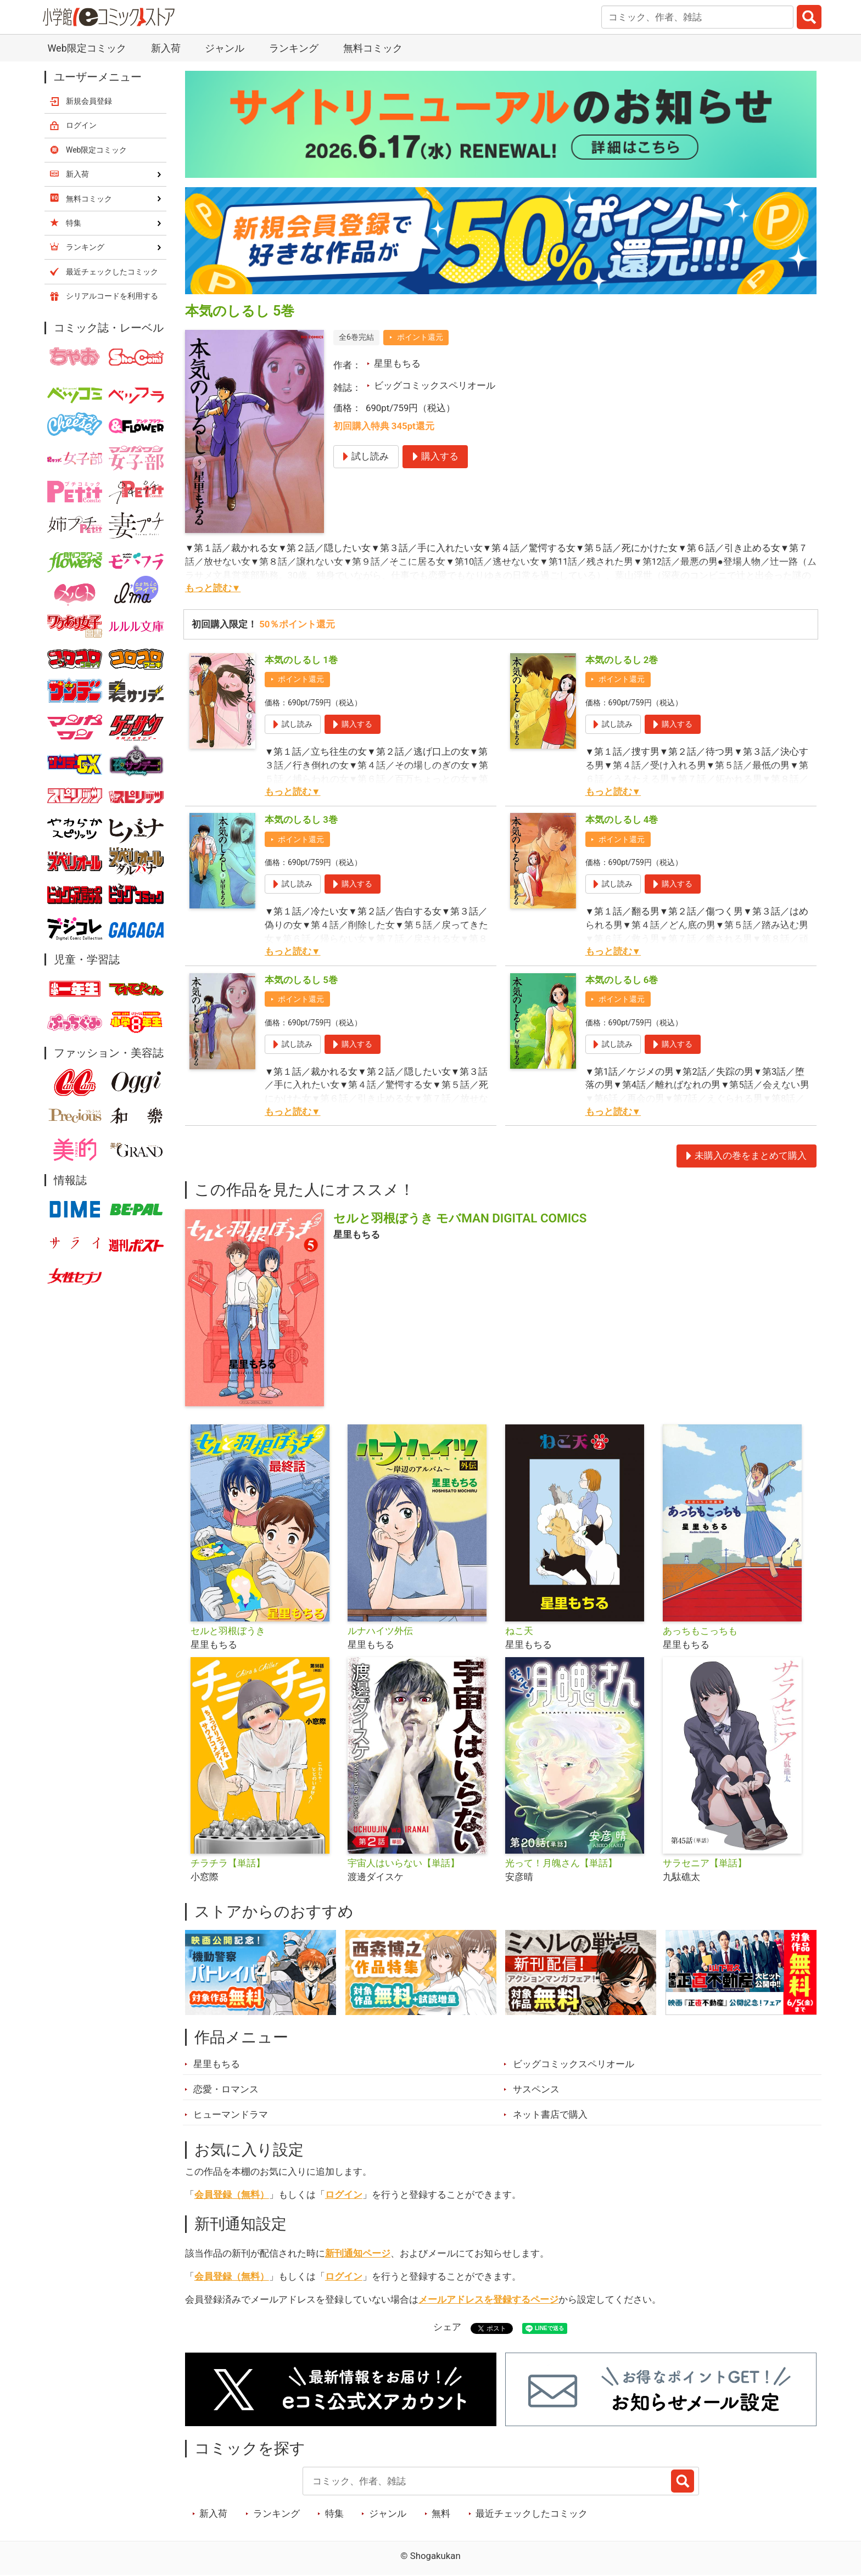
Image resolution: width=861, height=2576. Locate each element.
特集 (334, 2513)
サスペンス (536, 2089)
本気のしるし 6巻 (621, 979)
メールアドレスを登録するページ (488, 2299)
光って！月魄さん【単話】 (561, 1862)
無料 (441, 2513)
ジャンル (224, 48)
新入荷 (166, 48)
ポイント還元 (420, 337)
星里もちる (397, 363)
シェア (447, 2326)
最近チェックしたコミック (532, 2513)
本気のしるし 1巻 (301, 659)
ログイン (343, 2194)
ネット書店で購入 (550, 2114)
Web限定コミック (86, 48)
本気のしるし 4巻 (621, 819)
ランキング (293, 48)
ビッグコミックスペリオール (434, 385)
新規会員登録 (89, 101)
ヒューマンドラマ (230, 2114)
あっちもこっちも (700, 1630)
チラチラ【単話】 (228, 1862)
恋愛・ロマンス (226, 2089)
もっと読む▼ (213, 587)
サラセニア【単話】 (705, 1862)
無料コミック (372, 48)
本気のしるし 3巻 (301, 819)
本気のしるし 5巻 (301, 979)
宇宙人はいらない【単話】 (404, 1862)
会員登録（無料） (231, 2194)
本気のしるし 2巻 (621, 659)
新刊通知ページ (357, 2253)
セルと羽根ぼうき (228, 1630)
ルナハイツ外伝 (380, 1630)
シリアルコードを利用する (112, 295)
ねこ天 (519, 1630)
